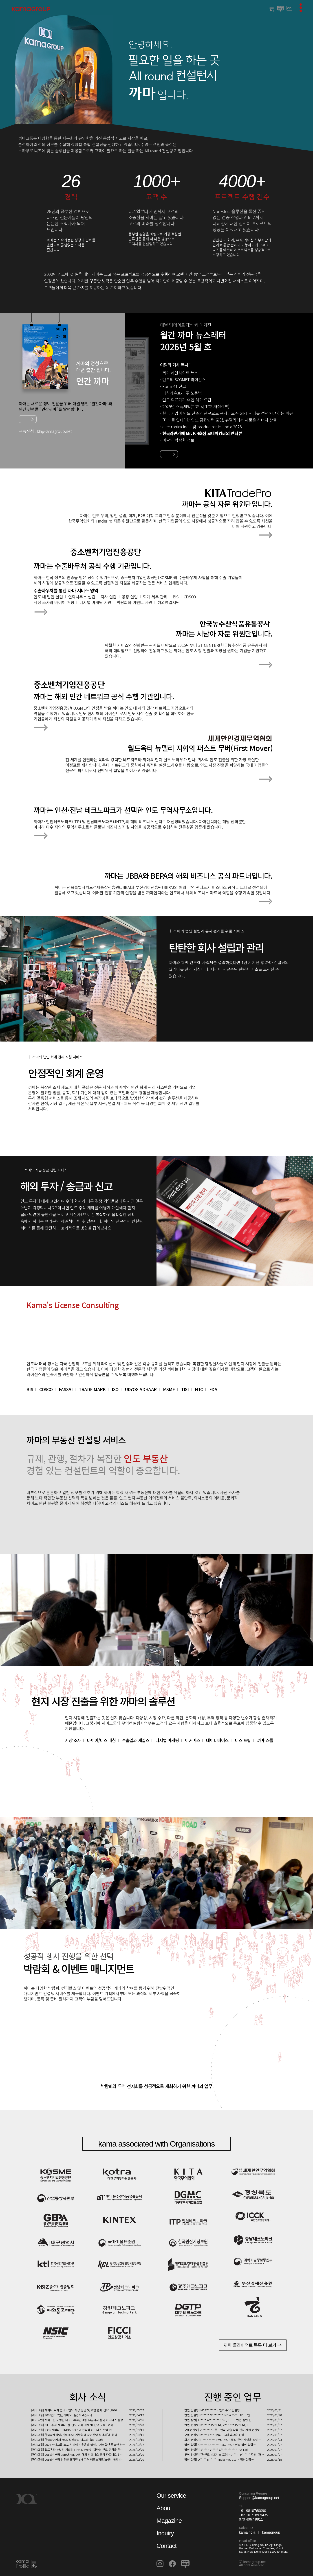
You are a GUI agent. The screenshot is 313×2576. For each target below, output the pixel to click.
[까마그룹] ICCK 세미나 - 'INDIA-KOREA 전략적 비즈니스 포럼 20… (73, 2430)
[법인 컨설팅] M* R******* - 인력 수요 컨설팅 (211, 2410)
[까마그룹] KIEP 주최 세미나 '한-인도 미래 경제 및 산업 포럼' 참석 (72, 2425)
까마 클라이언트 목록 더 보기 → (253, 2345)
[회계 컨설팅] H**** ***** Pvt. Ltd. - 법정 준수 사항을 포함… (222, 2440)
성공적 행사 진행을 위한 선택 (69, 1955)
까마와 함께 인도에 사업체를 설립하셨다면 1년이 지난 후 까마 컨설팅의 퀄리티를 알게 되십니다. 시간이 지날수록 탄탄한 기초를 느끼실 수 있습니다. (229, 969)
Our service (171, 2495)
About (164, 2508)
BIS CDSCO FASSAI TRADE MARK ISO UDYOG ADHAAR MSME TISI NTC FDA (121, 1389)
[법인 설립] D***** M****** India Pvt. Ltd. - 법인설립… (218, 2460)
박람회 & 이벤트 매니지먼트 (79, 1968)
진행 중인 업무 (232, 2396)
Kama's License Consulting (72, 1305)
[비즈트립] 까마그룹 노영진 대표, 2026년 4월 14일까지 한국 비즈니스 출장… (78, 2420)
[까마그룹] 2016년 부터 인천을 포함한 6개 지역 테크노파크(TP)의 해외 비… (77, 2460)
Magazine (169, 2520)
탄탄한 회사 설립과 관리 (216, 947)
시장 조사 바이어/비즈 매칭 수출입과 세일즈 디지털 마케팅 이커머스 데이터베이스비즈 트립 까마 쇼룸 (169, 1740)
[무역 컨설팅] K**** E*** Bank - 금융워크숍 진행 (213, 2435)
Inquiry (165, 2533)
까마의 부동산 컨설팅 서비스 (76, 1440)
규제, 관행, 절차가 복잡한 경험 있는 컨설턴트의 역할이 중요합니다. (103, 1464)
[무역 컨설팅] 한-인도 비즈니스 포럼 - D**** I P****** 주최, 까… (223, 2455)
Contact (166, 2546)
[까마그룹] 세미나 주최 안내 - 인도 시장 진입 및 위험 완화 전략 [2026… (75, 2410)
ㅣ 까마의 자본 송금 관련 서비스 (43, 1170)
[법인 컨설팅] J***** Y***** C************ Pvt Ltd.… (217, 2450)
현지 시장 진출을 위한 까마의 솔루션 (103, 1701)
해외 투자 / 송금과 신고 (66, 1185)
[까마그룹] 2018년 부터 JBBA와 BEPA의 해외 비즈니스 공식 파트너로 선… (77, 2455)
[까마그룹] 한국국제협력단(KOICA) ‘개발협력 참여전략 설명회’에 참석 (74, 2435)
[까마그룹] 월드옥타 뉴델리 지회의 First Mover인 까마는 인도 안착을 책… (77, 2450)
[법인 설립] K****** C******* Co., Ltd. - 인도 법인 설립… (219, 2445)
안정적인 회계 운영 (65, 1073)
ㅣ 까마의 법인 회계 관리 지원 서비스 (55, 1056)
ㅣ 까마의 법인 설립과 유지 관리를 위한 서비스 (206, 931)
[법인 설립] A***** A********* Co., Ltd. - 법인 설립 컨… (218, 2420)
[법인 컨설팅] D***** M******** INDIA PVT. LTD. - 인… (218, 2415)
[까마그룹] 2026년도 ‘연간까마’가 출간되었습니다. (62, 2415)
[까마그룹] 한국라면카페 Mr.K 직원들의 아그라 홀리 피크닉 (67, 2440)
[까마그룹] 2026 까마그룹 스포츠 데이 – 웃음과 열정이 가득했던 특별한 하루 (78, 2445)
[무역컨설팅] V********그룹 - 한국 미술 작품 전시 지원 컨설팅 (221, 2430)
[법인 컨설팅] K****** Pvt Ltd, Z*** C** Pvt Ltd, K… (217, 2425)
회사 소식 (87, 2396)
